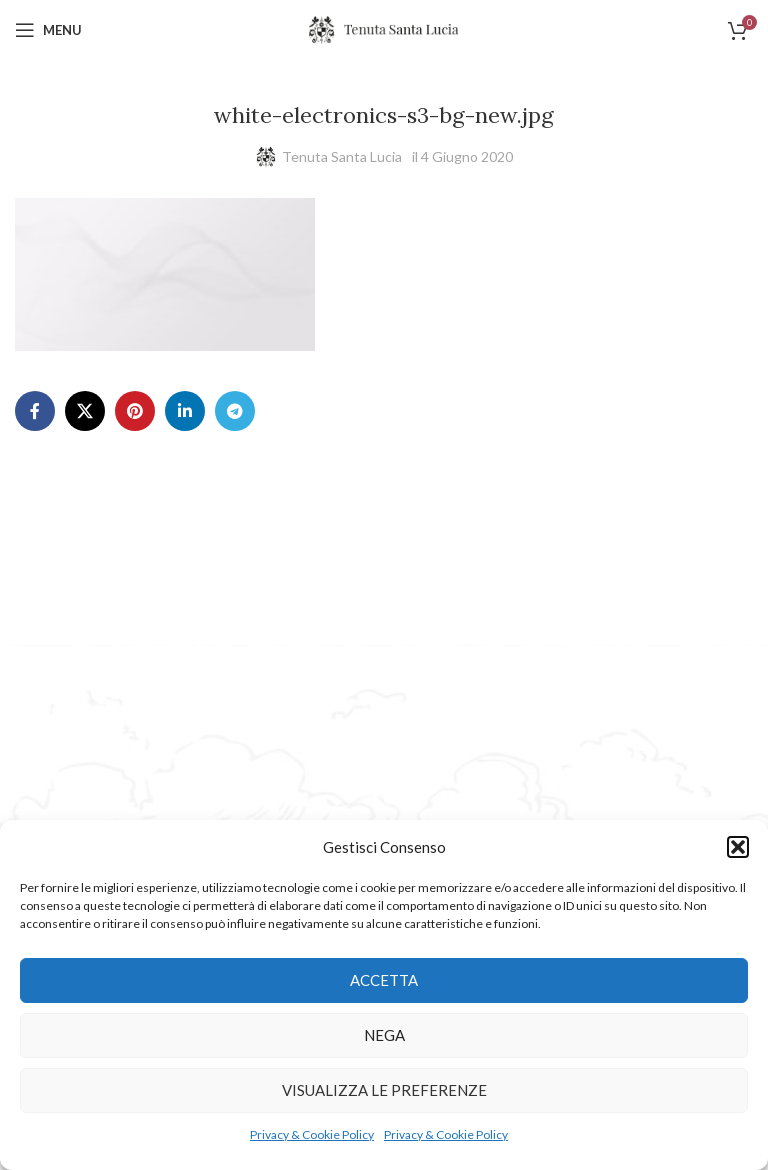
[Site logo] (384, 28)
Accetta (384, 980)
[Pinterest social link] (135, 411)
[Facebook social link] (35, 411)
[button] (738, 847)
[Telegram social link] (235, 411)
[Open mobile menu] (48, 30)
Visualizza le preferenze (384, 1090)
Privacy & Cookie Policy (312, 1134)
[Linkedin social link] (185, 411)
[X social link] (85, 411)
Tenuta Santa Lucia (342, 156)
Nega (384, 1035)
